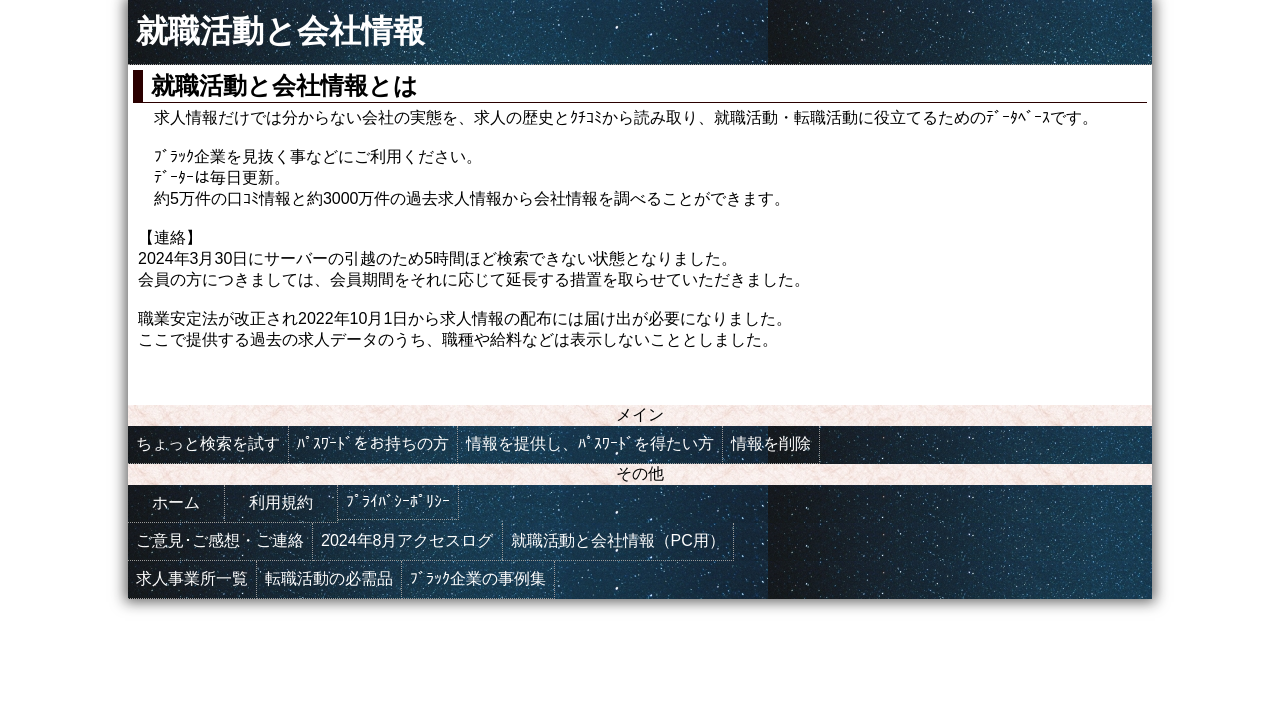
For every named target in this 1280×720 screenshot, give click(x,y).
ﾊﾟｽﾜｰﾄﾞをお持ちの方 (373, 443)
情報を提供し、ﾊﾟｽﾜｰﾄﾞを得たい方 (590, 443)
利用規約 (281, 502)
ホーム (176, 502)
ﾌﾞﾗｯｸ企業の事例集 (478, 578)
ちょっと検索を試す (208, 443)
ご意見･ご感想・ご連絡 (220, 540)
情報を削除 (771, 443)
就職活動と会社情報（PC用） (618, 540)
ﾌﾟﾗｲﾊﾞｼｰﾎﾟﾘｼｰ (398, 501)
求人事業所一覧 (192, 578)
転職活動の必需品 (329, 578)
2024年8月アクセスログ (407, 540)
